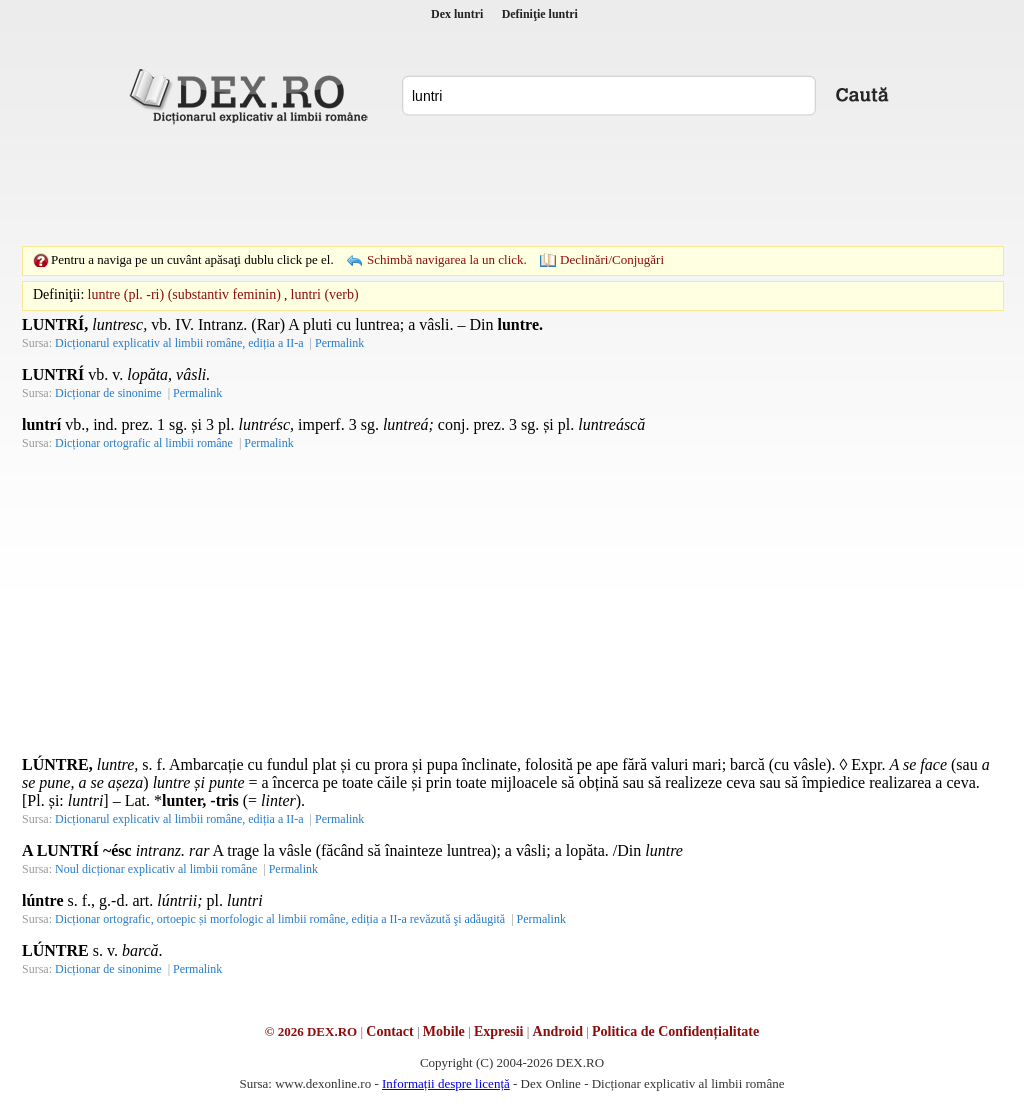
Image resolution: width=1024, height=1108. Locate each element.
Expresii (499, 1031)
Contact (389, 1031)
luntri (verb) (325, 294)
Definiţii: (58, 294)
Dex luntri (457, 14)
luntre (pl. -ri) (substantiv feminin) (184, 294)
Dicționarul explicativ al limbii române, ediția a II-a (179, 343)
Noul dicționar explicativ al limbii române (156, 869)
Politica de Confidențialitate (675, 1031)
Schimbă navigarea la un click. (447, 259)
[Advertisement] (512, 185)
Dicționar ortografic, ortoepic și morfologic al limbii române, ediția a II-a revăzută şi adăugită (280, 919)
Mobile (444, 1031)
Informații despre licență (446, 1083)
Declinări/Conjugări (612, 259)
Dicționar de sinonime (108, 393)
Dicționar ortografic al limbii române (144, 443)
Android (558, 1031)
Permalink (339, 343)
